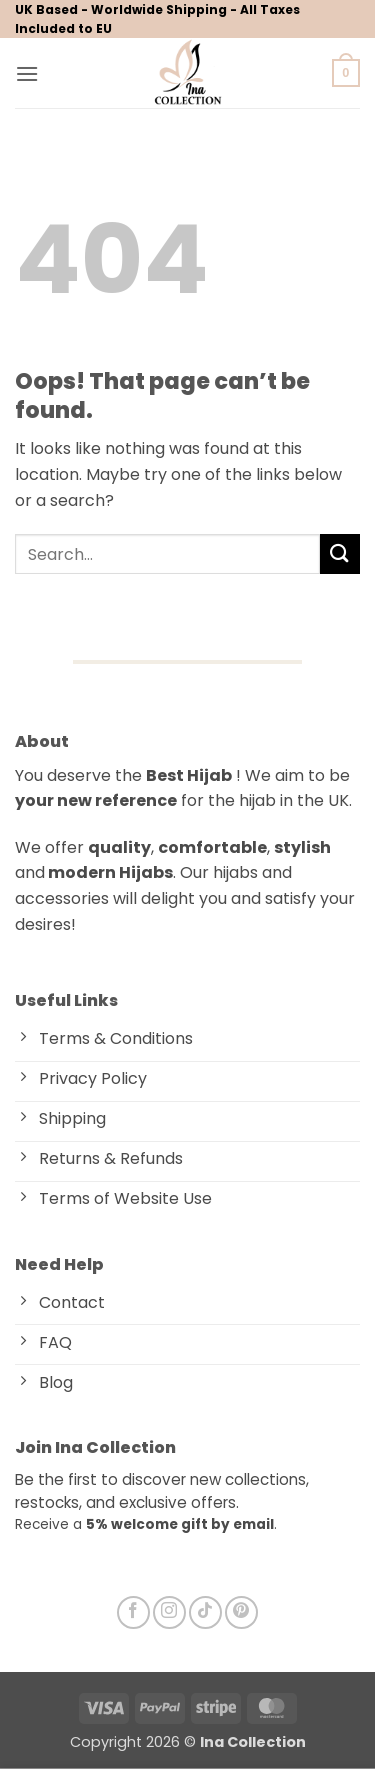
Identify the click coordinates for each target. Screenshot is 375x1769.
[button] (27, 73)
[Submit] (340, 553)
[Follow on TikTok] (205, 1612)
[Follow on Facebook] (133, 1612)
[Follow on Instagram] (169, 1612)
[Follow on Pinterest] (241, 1612)
